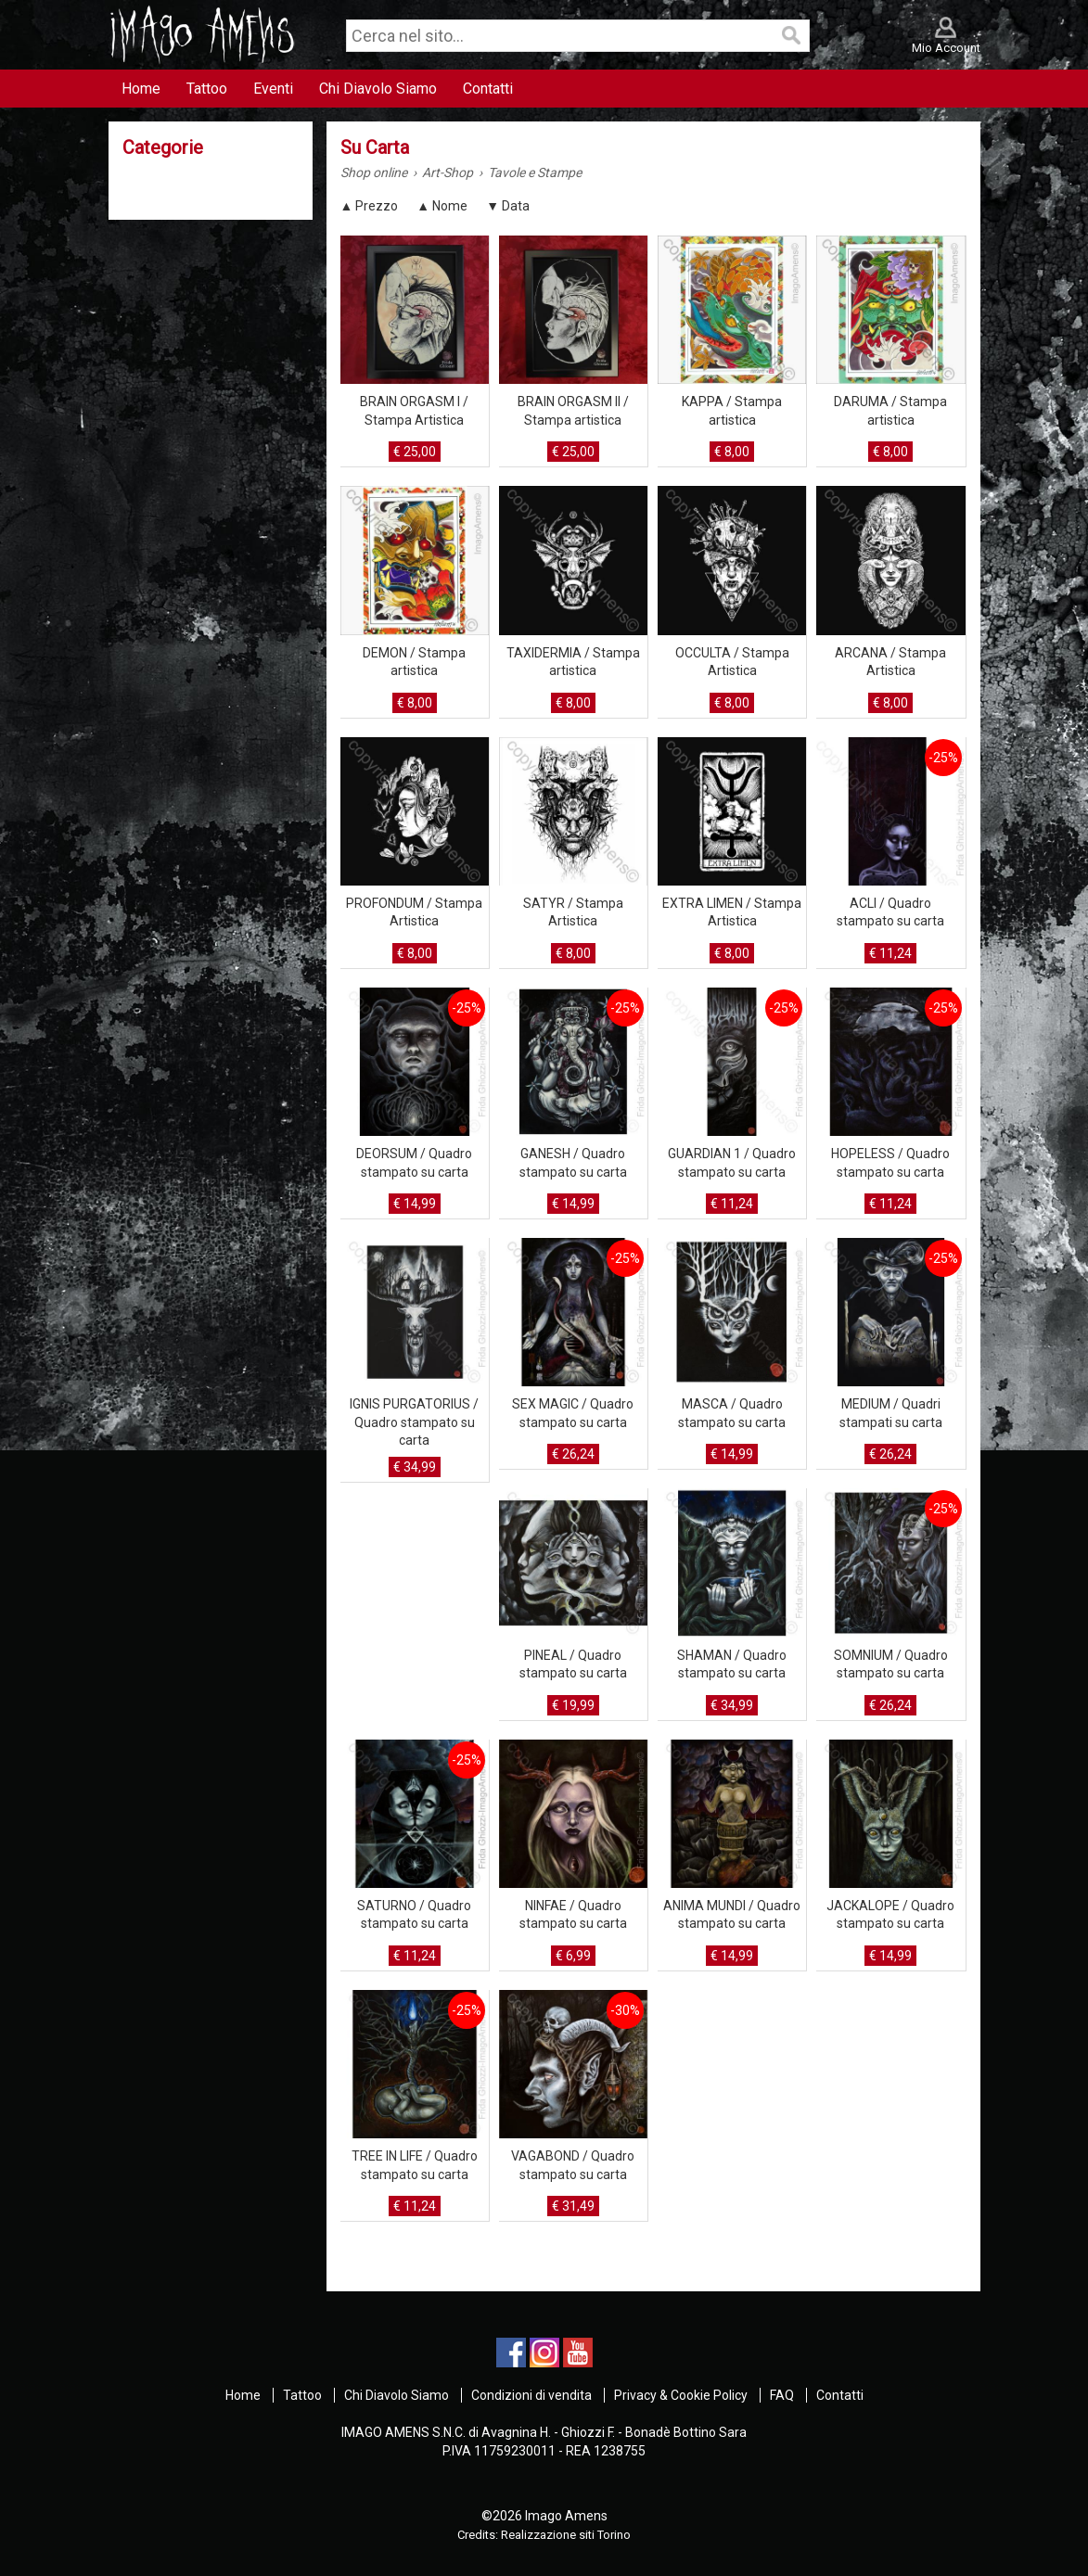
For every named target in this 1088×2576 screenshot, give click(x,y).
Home (243, 2395)
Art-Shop (447, 172)
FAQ (782, 2395)
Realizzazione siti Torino (566, 2535)
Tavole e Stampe (535, 172)
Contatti (840, 2395)
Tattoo (302, 2395)
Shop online (373, 172)
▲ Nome (441, 205)
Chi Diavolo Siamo (396, 2395)
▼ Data (508, 205)
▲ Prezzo (369, 205)
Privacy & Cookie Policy (681, 2395)
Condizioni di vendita (531, 2395)
